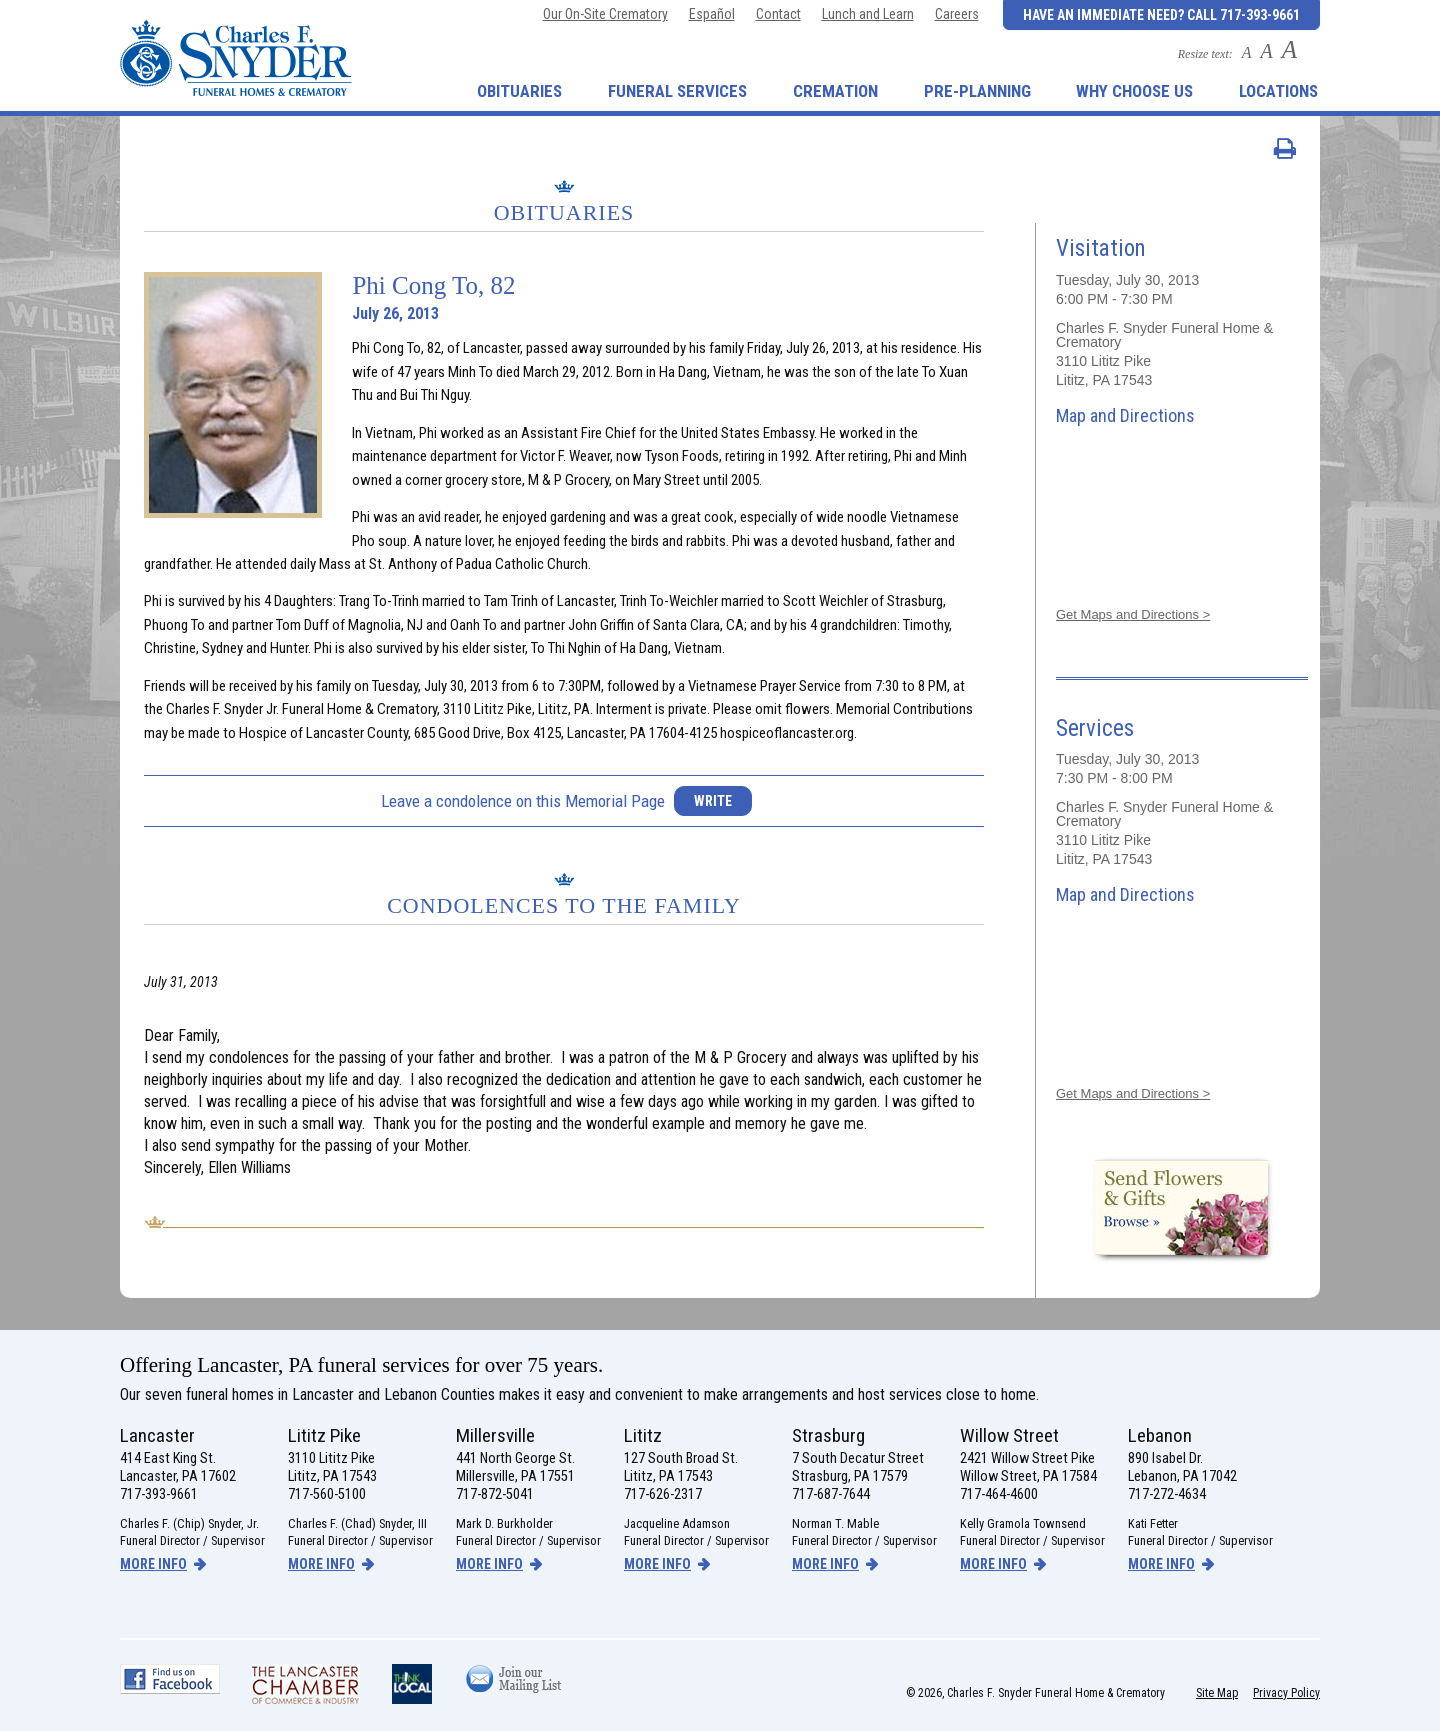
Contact (778, 14)
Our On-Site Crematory (605, 14)
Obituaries (519, 91)
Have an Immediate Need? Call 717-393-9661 (1161, 15)
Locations (1278, 91)
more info (153, 1564)
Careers (957, 14)
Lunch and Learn (868, 14)
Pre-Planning (977, 91)
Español (712, 14)
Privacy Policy (1286, 1693)
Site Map (1217, 1693)
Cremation (835, 91)
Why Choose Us (1134, 91)
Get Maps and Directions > (1133, 614)
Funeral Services (677, 91)
